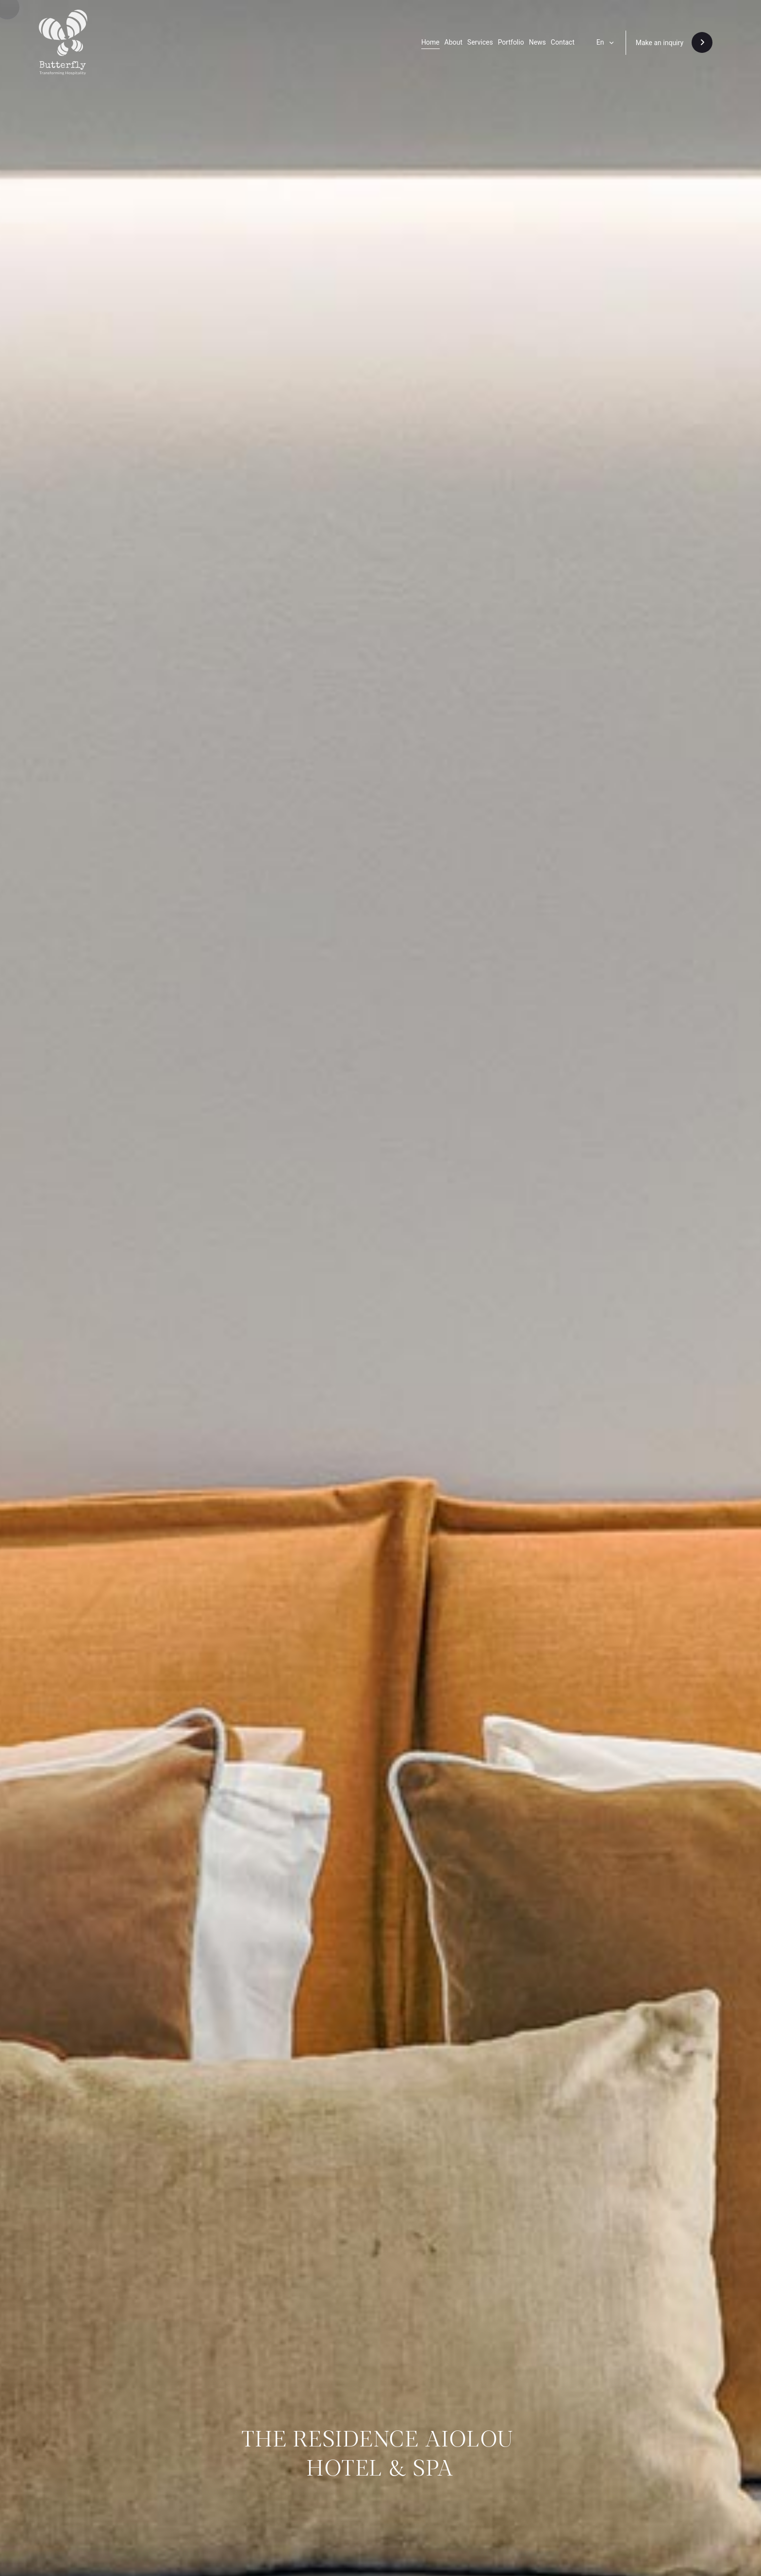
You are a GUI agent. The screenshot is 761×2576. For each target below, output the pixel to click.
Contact (563, 42)
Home (430, 42)
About (454, 42)
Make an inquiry (659, 43)
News (537, 42)
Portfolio (511, 42)
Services (480, 42)
